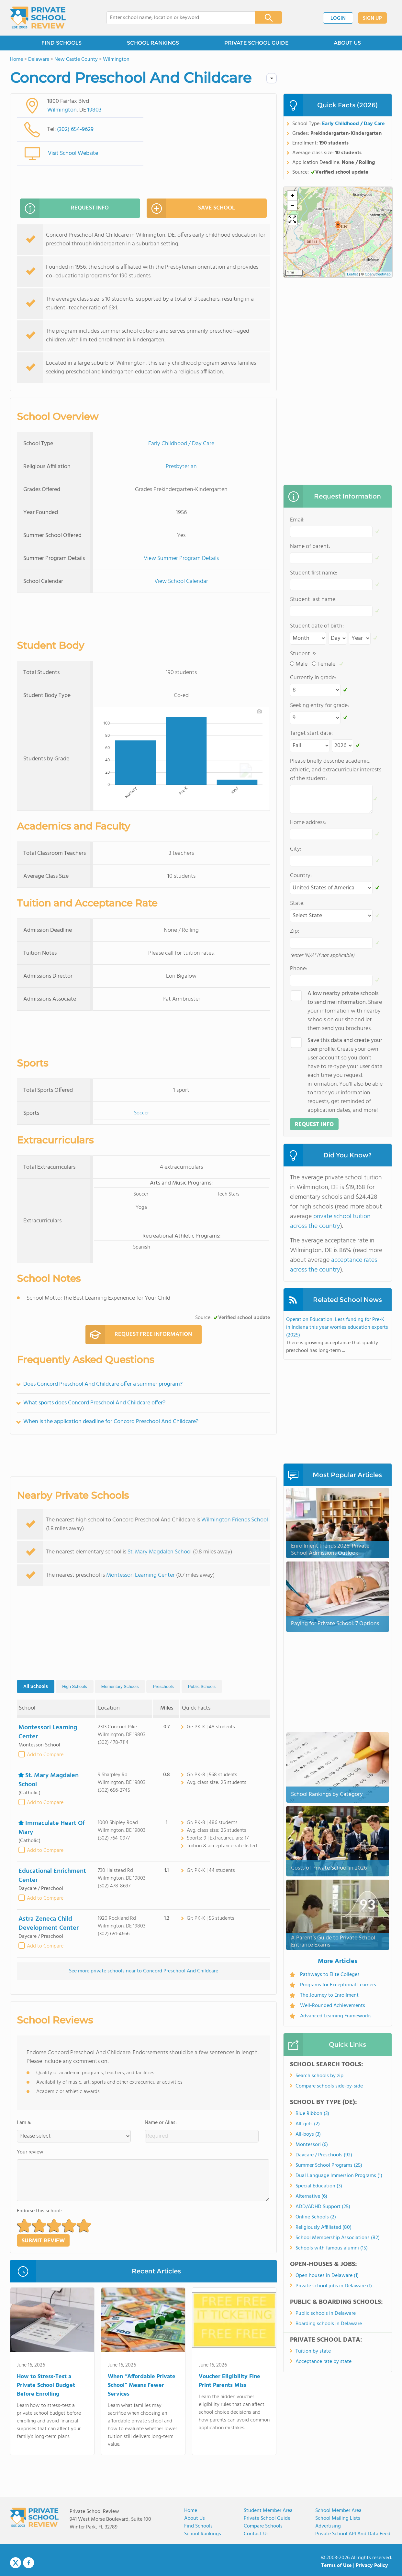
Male (301, 664)
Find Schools (198, 2526)
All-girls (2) (308, 2124)
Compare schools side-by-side (329, 2086)
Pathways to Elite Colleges (330, 1974)
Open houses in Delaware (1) (327, 2276)
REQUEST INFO (64, 208)
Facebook (28, 2563)
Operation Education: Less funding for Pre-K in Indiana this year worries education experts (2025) (337, 1327)
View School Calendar (181, 581)
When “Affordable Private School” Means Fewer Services (141, 2385)
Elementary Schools (120, 1686)
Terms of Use (336, 2565)
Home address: (308, 822)
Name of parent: (310, 546)
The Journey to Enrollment (329, 1995)
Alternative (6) (311, 2196)
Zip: (294, 931)
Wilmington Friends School (234, 1520)
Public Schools (202, 1686)
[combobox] (176, 17)
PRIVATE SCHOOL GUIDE (256, 43)
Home (190, 2511)
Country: (301, 875)
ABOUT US (347, 43)
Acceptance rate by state (324, 2362)
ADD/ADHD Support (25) (323, 2207)
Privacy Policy (372, 2565)
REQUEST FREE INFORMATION (138, 1334)
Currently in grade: (313, 677)
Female (326, 664)
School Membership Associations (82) (338, 2238)
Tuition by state (313, 2351)
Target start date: (311, 733)
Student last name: (313, 599)
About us (194, 2518)
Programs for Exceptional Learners (338, 1985)
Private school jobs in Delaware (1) (334, 2286)
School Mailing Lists (337, 2518)
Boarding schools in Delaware (329, 2324)
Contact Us (256, 2534)
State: (297, 903)
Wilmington (62, 110)
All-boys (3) (308, 2134)
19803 (94, 110)
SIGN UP (372, 18)
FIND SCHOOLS (61, 43)
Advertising (328, 2526)
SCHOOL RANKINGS (153, 43)
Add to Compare (45, 1755)
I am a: (24, 2123)
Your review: (31, 2152)
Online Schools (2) (316, 2217)
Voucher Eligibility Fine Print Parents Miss (229, 2381)
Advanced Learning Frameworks (336, 2016)
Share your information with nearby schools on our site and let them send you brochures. (344, 1011)
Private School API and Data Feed (352, 2534)
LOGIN (338, 18)
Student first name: (313, 573)
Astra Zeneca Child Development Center (48, 1924)
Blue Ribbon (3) (312, 2114)
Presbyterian (181, 466)
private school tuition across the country (330, 1221)
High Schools (74, 1686)
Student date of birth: (317, 626)
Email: (297, 520)
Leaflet (352, 274)
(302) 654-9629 (75, 129)
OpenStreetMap (378, 274)
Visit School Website (73, 153)
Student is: (303, 654)
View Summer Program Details (181, 558)
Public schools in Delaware (326, 2313)
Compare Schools (263, 2526)
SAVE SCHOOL (191, 208)
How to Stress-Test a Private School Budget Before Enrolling (46, 2385)
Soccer (141, 1113)
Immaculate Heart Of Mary (51, 1828)
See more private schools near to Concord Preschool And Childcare (143, 1971)
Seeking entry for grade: (319, 705)
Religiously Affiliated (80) (324, 2227)
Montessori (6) (312, 2145)
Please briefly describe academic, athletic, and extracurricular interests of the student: (335, 770)
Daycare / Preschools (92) (324, 2155)
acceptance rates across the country (333, 1265)
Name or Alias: (161, 2123)
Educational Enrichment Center (52, 1876)
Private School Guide (267, 2518)
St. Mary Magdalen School (160, 1552)
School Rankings (202, 2534)
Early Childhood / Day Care (181, 443)
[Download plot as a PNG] (259, 711)
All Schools (35, 1686)
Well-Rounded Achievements (332, 2006)
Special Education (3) (319, 2186)
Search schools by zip (319, 2076)
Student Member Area (268, 2511)
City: (295, 849)
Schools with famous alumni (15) (332, 2248)
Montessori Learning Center (140, 1575)
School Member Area (338, 2511)
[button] (24, 2225)
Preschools (163, 1686)
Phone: (298, 968)
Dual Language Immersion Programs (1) (339, 2176)
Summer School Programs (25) (329, 2165)
